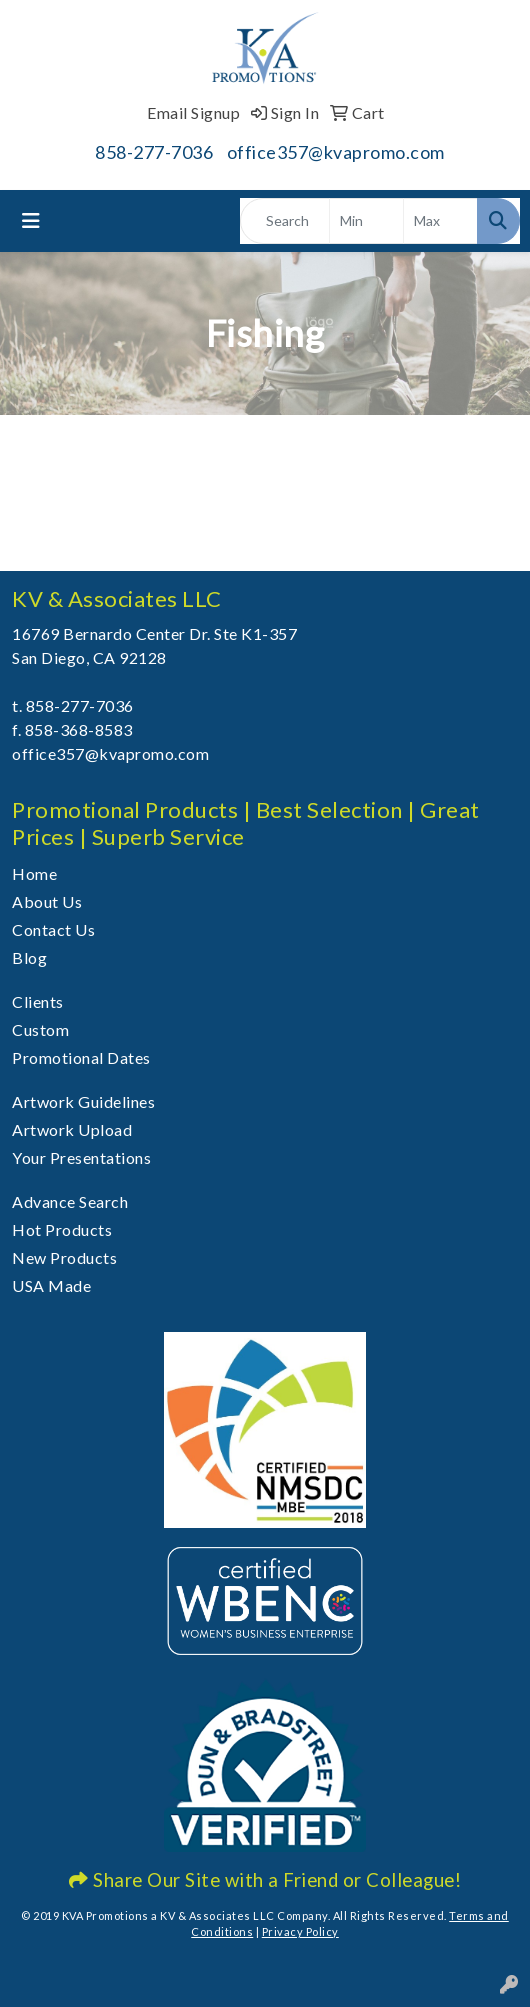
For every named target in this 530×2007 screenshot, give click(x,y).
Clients (38, 1001)
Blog (29, 957)
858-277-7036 (154, 152)
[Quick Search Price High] (440, 221)
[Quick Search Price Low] (366, 221)
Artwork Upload (72, 1129)
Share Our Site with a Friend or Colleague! (265, 1880)
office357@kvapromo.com (336, 152)
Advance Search (70, 1201)
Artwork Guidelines (83, 1101)
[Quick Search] (285, 221)
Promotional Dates (81, 1057)
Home (34, 873)
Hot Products (62, 1229)
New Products (64, 1257)
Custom (40, 1029)
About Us (47, 901)
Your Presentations (81, 1157)
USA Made (51, 1285)
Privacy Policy (300, 1931)
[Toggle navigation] (31, 220)
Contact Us (53, 929)
